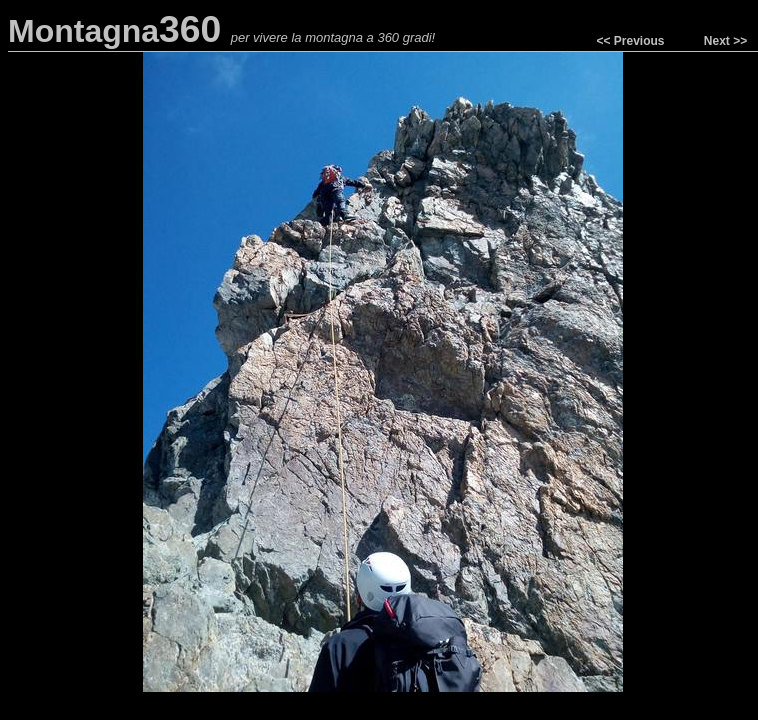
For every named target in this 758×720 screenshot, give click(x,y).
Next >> (725, 41)
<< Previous (630, 41)
